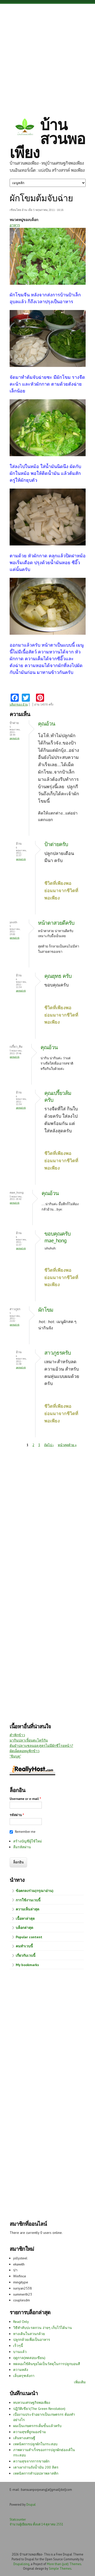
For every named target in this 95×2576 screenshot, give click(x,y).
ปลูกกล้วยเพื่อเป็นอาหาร (31, 2339)
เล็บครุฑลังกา (23, 2375)
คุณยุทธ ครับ (57, 976)
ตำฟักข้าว (17, 1735)
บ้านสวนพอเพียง (47, 138)
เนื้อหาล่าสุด (25, 1918)
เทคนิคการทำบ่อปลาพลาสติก (35, 2473)
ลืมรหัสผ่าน (22, 1847)
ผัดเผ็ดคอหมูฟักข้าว (25, 1751)
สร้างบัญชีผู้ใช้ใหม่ (27, 1841)
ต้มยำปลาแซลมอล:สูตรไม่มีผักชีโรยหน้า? (41, 1745)
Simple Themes (60, 2568)
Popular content (29, 1937)
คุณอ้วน (46, 723)
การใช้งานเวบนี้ (28, 1900)
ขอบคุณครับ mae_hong (57, 1237)
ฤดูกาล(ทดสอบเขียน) (29, 2357)
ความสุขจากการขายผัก (31, 2461)
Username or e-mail (25, 1799)
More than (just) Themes (64, 2564)
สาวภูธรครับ (57, 1352)
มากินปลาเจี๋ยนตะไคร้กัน (29, 1740)
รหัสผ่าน (17, 1815)
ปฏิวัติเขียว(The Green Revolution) (39, 2408)
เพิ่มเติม (80, 2382)
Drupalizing (21, 2564)
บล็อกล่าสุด (24, 1927)
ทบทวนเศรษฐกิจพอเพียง (31, 2402)
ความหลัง (20, 2369)
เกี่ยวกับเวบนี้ (25, 1955)
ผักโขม (45, 1309)
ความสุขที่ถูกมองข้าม (29, 2432)
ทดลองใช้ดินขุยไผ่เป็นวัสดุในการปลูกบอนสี (46, 2364)
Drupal (31, 2504)
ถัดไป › (49, 1445)
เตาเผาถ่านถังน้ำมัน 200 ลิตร (36, 2467)
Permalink (15, 738)
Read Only (21, 2321)
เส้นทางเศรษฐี (24, 2438)
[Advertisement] (47, 56)
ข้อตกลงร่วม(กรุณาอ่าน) (34, 1890)
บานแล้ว (20, 2351)
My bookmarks (27, 1965)
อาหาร (15, 225)
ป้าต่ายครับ (56, 844)
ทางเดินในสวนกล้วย (29, 2333)
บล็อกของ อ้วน (19, 704)
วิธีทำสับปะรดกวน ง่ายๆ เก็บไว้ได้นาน (42, 2327)
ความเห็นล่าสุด (27, 1909)
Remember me (25, 1832)
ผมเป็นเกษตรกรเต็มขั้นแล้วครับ (37, 2426)
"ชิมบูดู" (15, 1756)
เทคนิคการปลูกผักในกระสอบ (35, 2444)
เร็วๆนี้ (18, 2345)
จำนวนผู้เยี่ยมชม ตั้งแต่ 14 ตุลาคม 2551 (36, 2524)
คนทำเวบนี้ (24, 1946)
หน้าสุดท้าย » (67, 1445)
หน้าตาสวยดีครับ (56, 922)
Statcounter (18, 2519)
